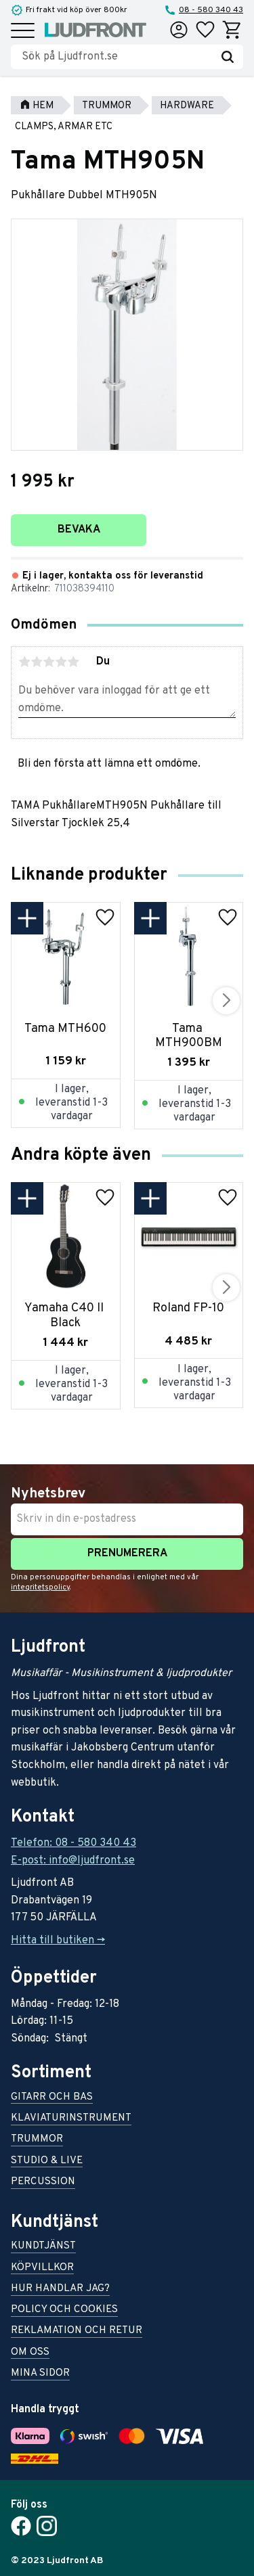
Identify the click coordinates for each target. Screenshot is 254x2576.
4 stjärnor (61, 662)
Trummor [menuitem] (37, 2140)
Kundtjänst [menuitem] (43, 2247)
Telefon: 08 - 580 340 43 (73, 1843)
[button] (23, 31)
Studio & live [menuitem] (47, 2161)
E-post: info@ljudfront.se (73, 1861)
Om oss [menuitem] (30, 2353)
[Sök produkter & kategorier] (117, 57)
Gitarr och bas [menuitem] (52, 2098)
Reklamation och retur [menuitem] (76, 2331)
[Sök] (227, 57)
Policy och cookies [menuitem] (64, 2310)
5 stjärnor (73, 662)
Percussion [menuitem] (43, 2182)
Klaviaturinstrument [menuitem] (71, 2119)
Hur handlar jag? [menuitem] (60, 2289)
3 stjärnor (49, 662)
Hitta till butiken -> (58, 1940)
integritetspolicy (40, 1587)
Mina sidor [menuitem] (40, 2374)
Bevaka (79, 530)
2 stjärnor (36, 662)
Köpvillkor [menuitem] (42, 2268)
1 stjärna (24, 662)
